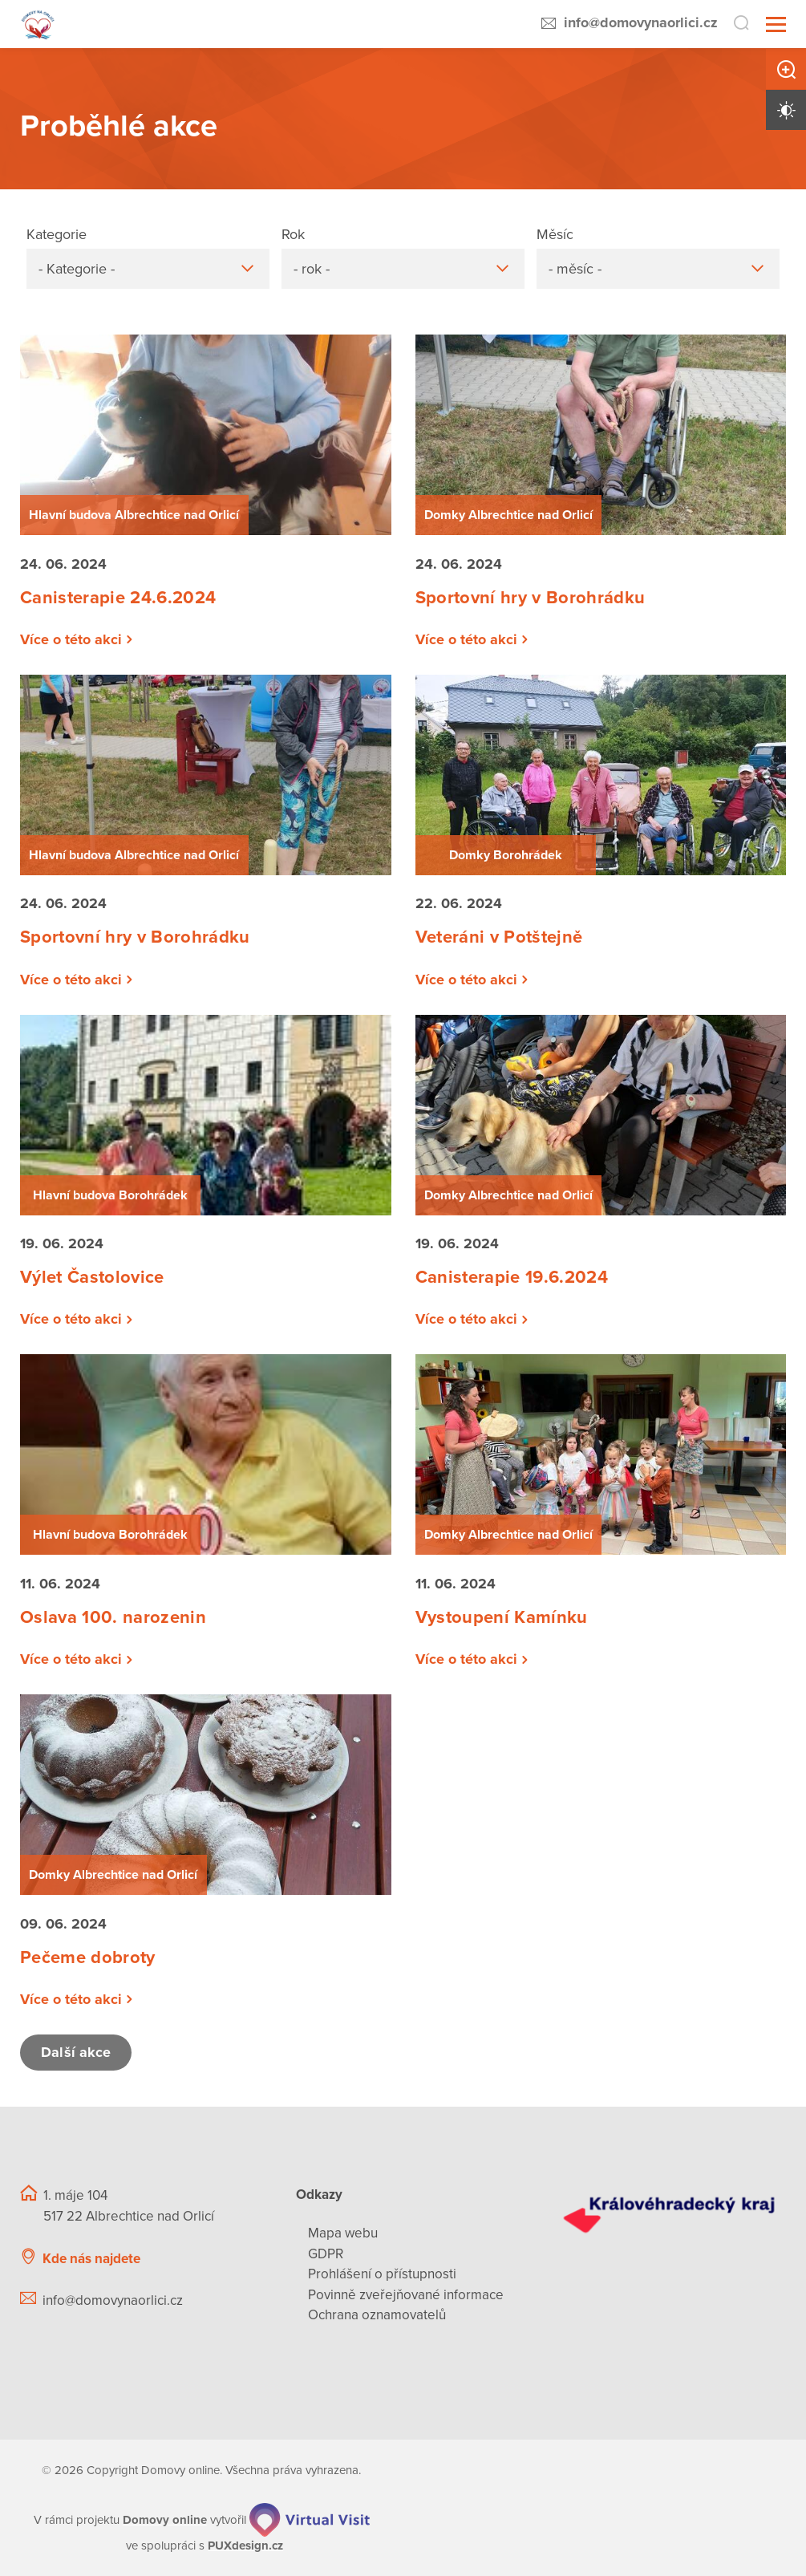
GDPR (325, 2253)
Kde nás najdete (91, 2258)
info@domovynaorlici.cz (641, 22)
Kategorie (56, 234)
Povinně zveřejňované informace (406, 2294)
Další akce (76, 2052)
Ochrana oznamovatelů (377, 2314)
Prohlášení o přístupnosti (382, 2274)
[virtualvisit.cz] (309, 2520)
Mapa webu (343, 2233)
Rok (293, 234)
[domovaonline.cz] (165, 2520)
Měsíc (555, 234)
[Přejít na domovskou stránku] (38, 24)
